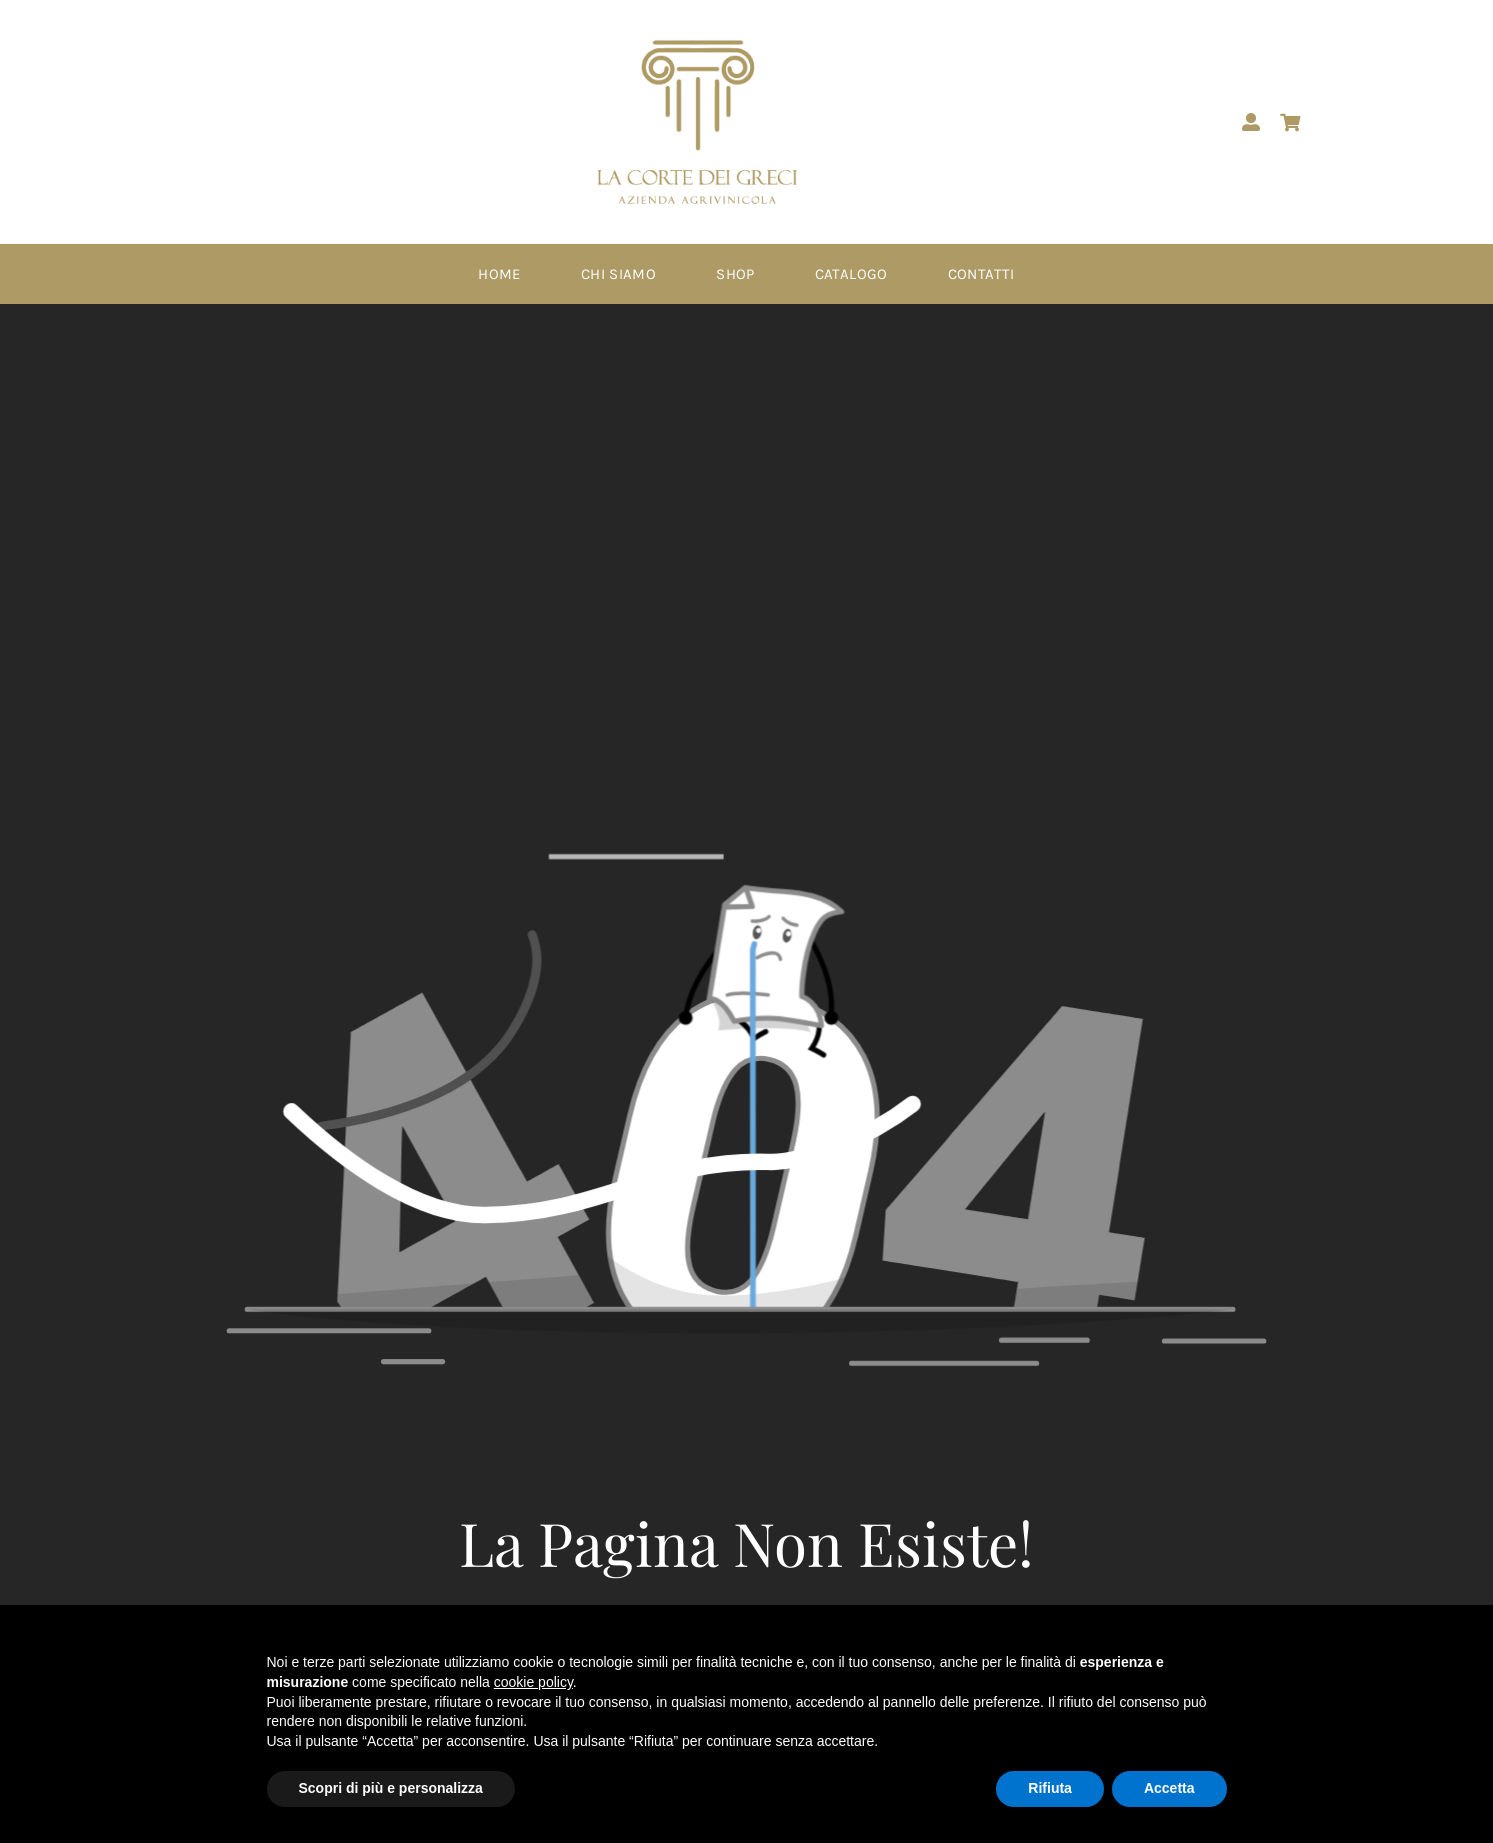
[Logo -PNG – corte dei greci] (697, 47)
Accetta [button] (1169, 1788)
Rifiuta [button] (1050, 1788)
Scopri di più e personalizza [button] (391, 1788)
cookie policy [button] (533, 1682)
